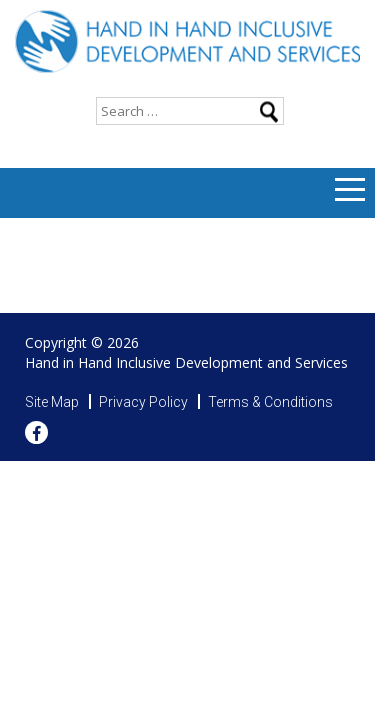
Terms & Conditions (270, 402)
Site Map (52, 402)
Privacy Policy (143, 402)
